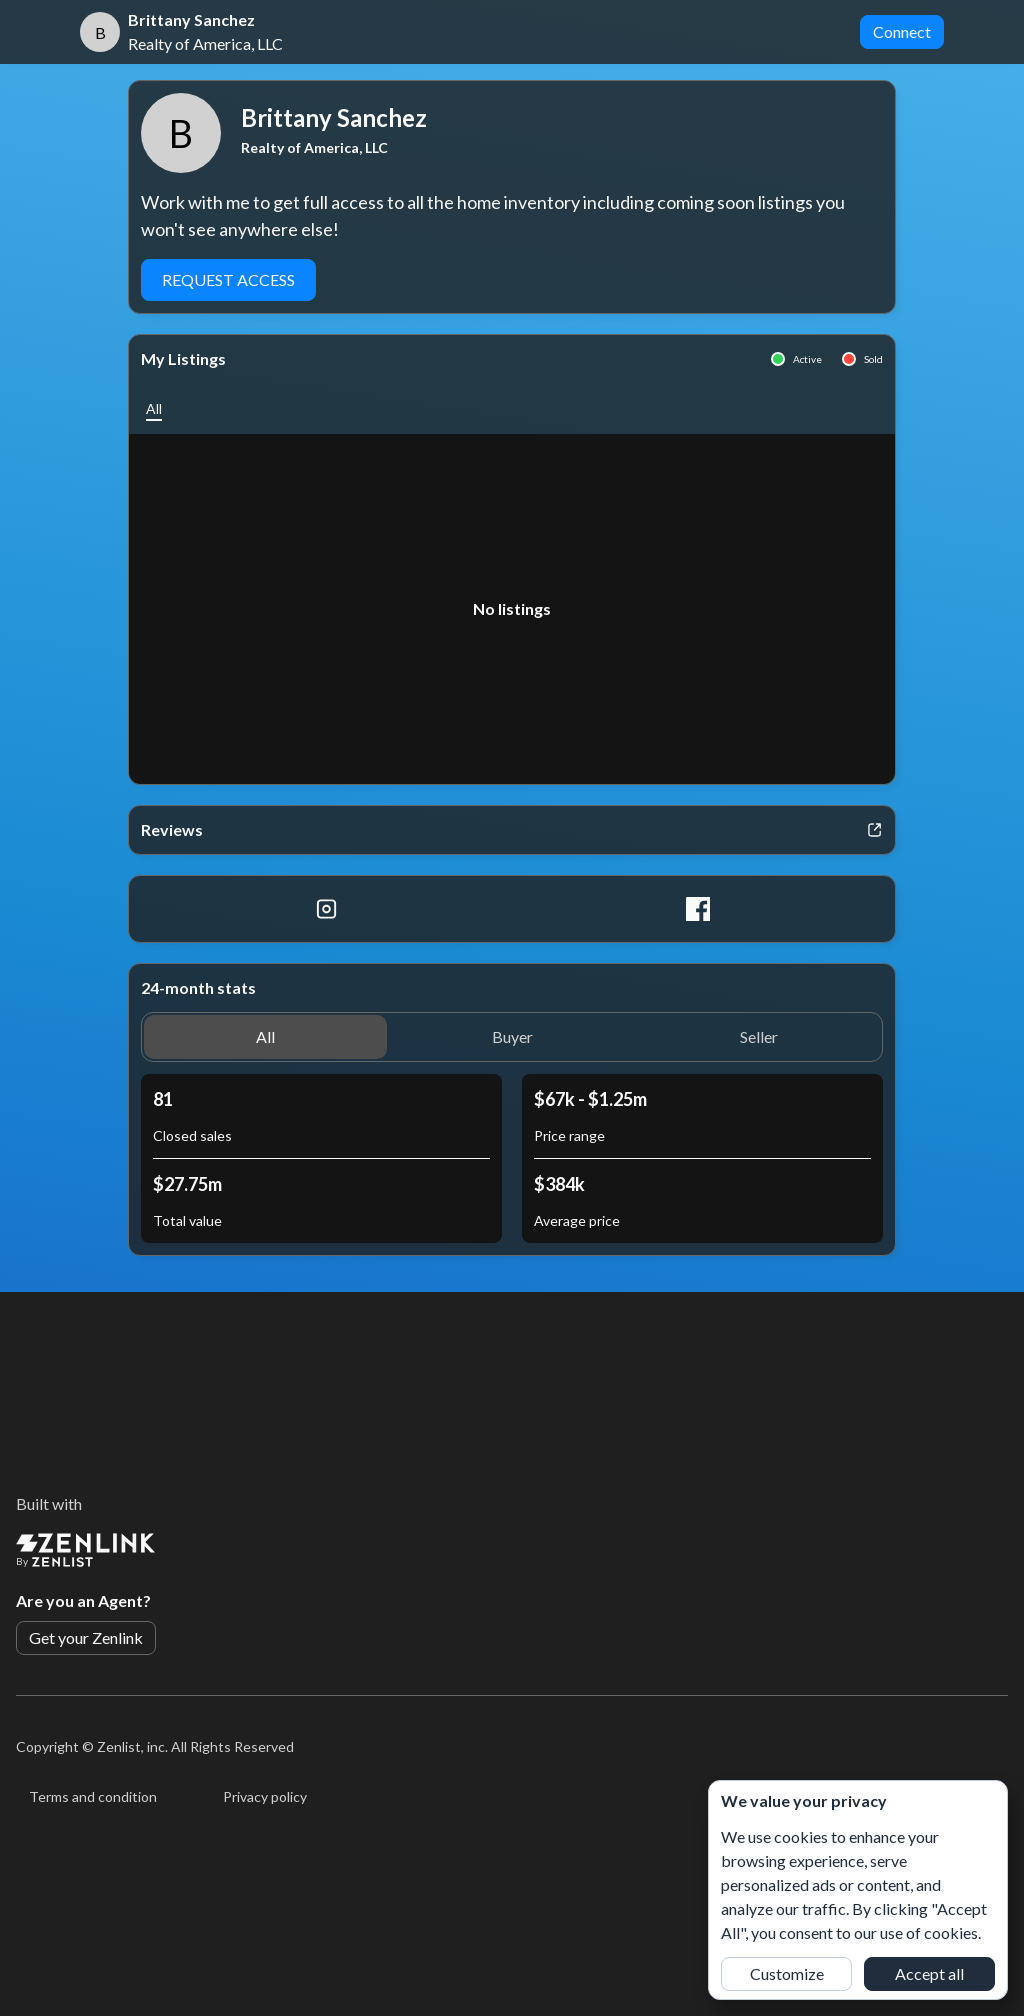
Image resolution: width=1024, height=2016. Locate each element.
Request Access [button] (228, 279)
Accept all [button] (929, 1973)
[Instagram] (326, 909)
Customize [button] (787, 1973)
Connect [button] (902, 31)
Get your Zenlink (86, 1637)
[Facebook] (697, 909)
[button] (154, 408)
